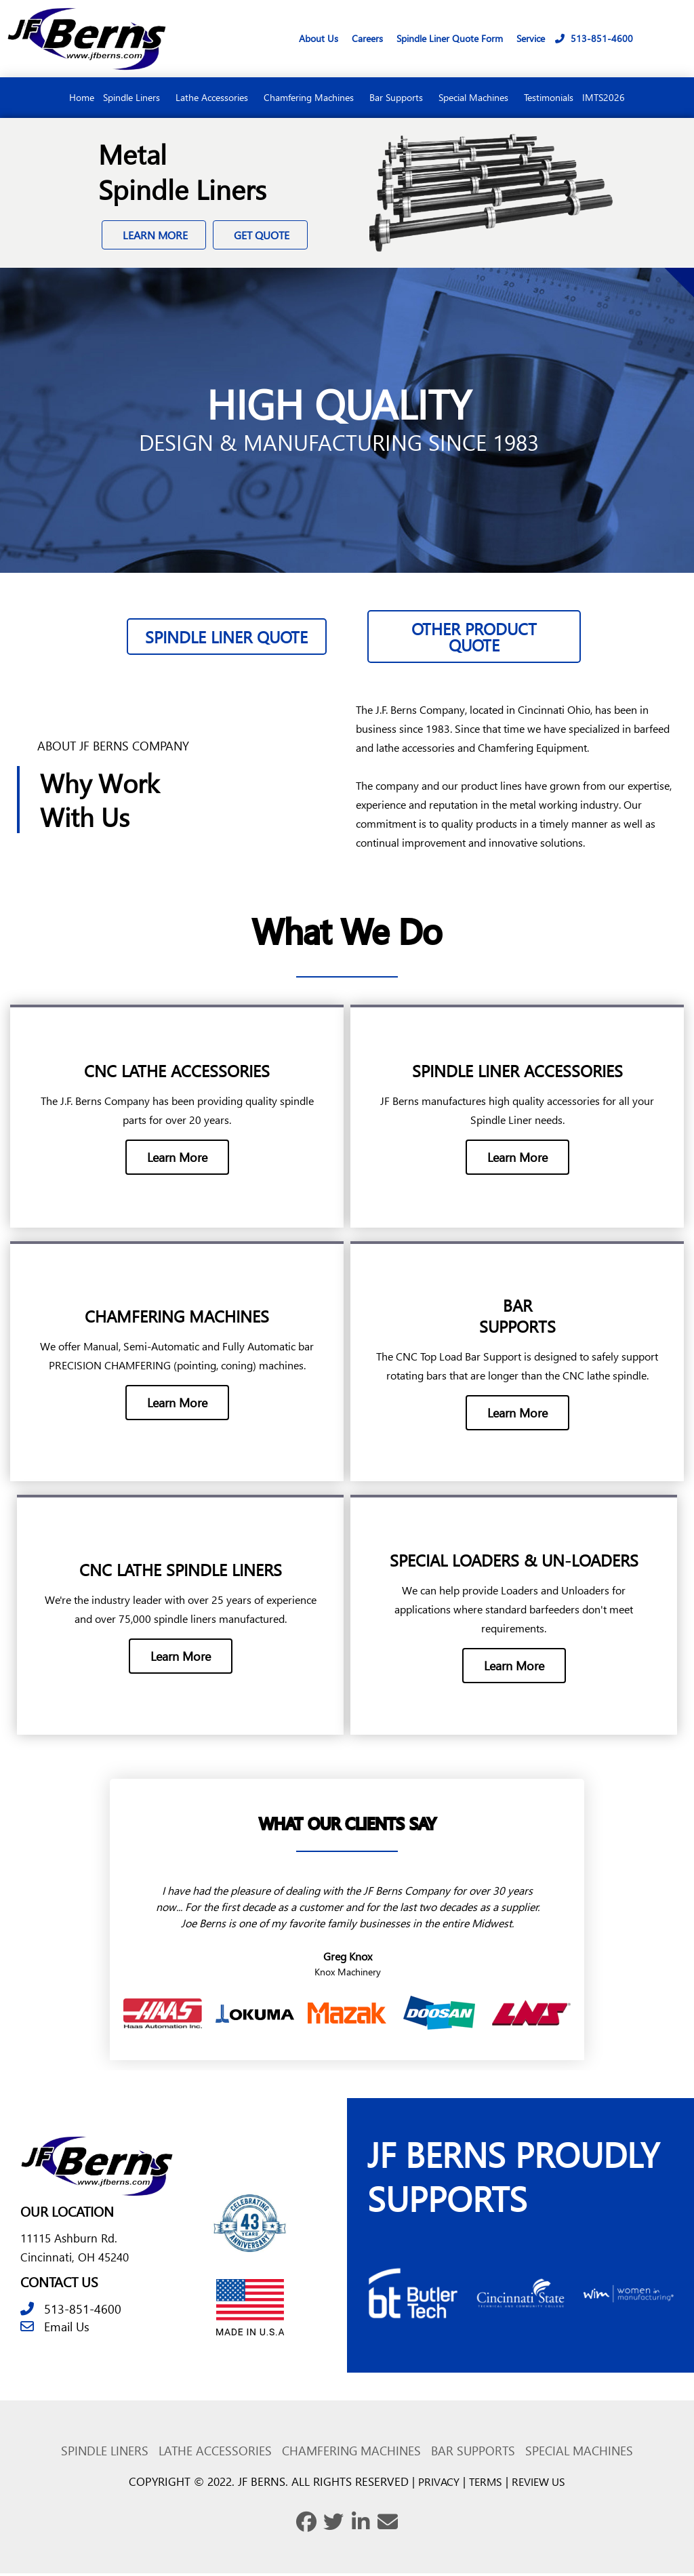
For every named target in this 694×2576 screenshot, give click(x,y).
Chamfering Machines (312, 97)
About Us (318, 38)
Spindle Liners (135, 97)
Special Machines (476, 97)
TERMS (485, 2484)
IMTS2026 (603, 97)
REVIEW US (541, 2484)
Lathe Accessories (215, 97)
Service (530, 38)
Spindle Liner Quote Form (449, 38)
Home (81, 97)
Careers (367, 38)
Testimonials (548, 97)
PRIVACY (435, 2484)
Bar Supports (399, 97)
